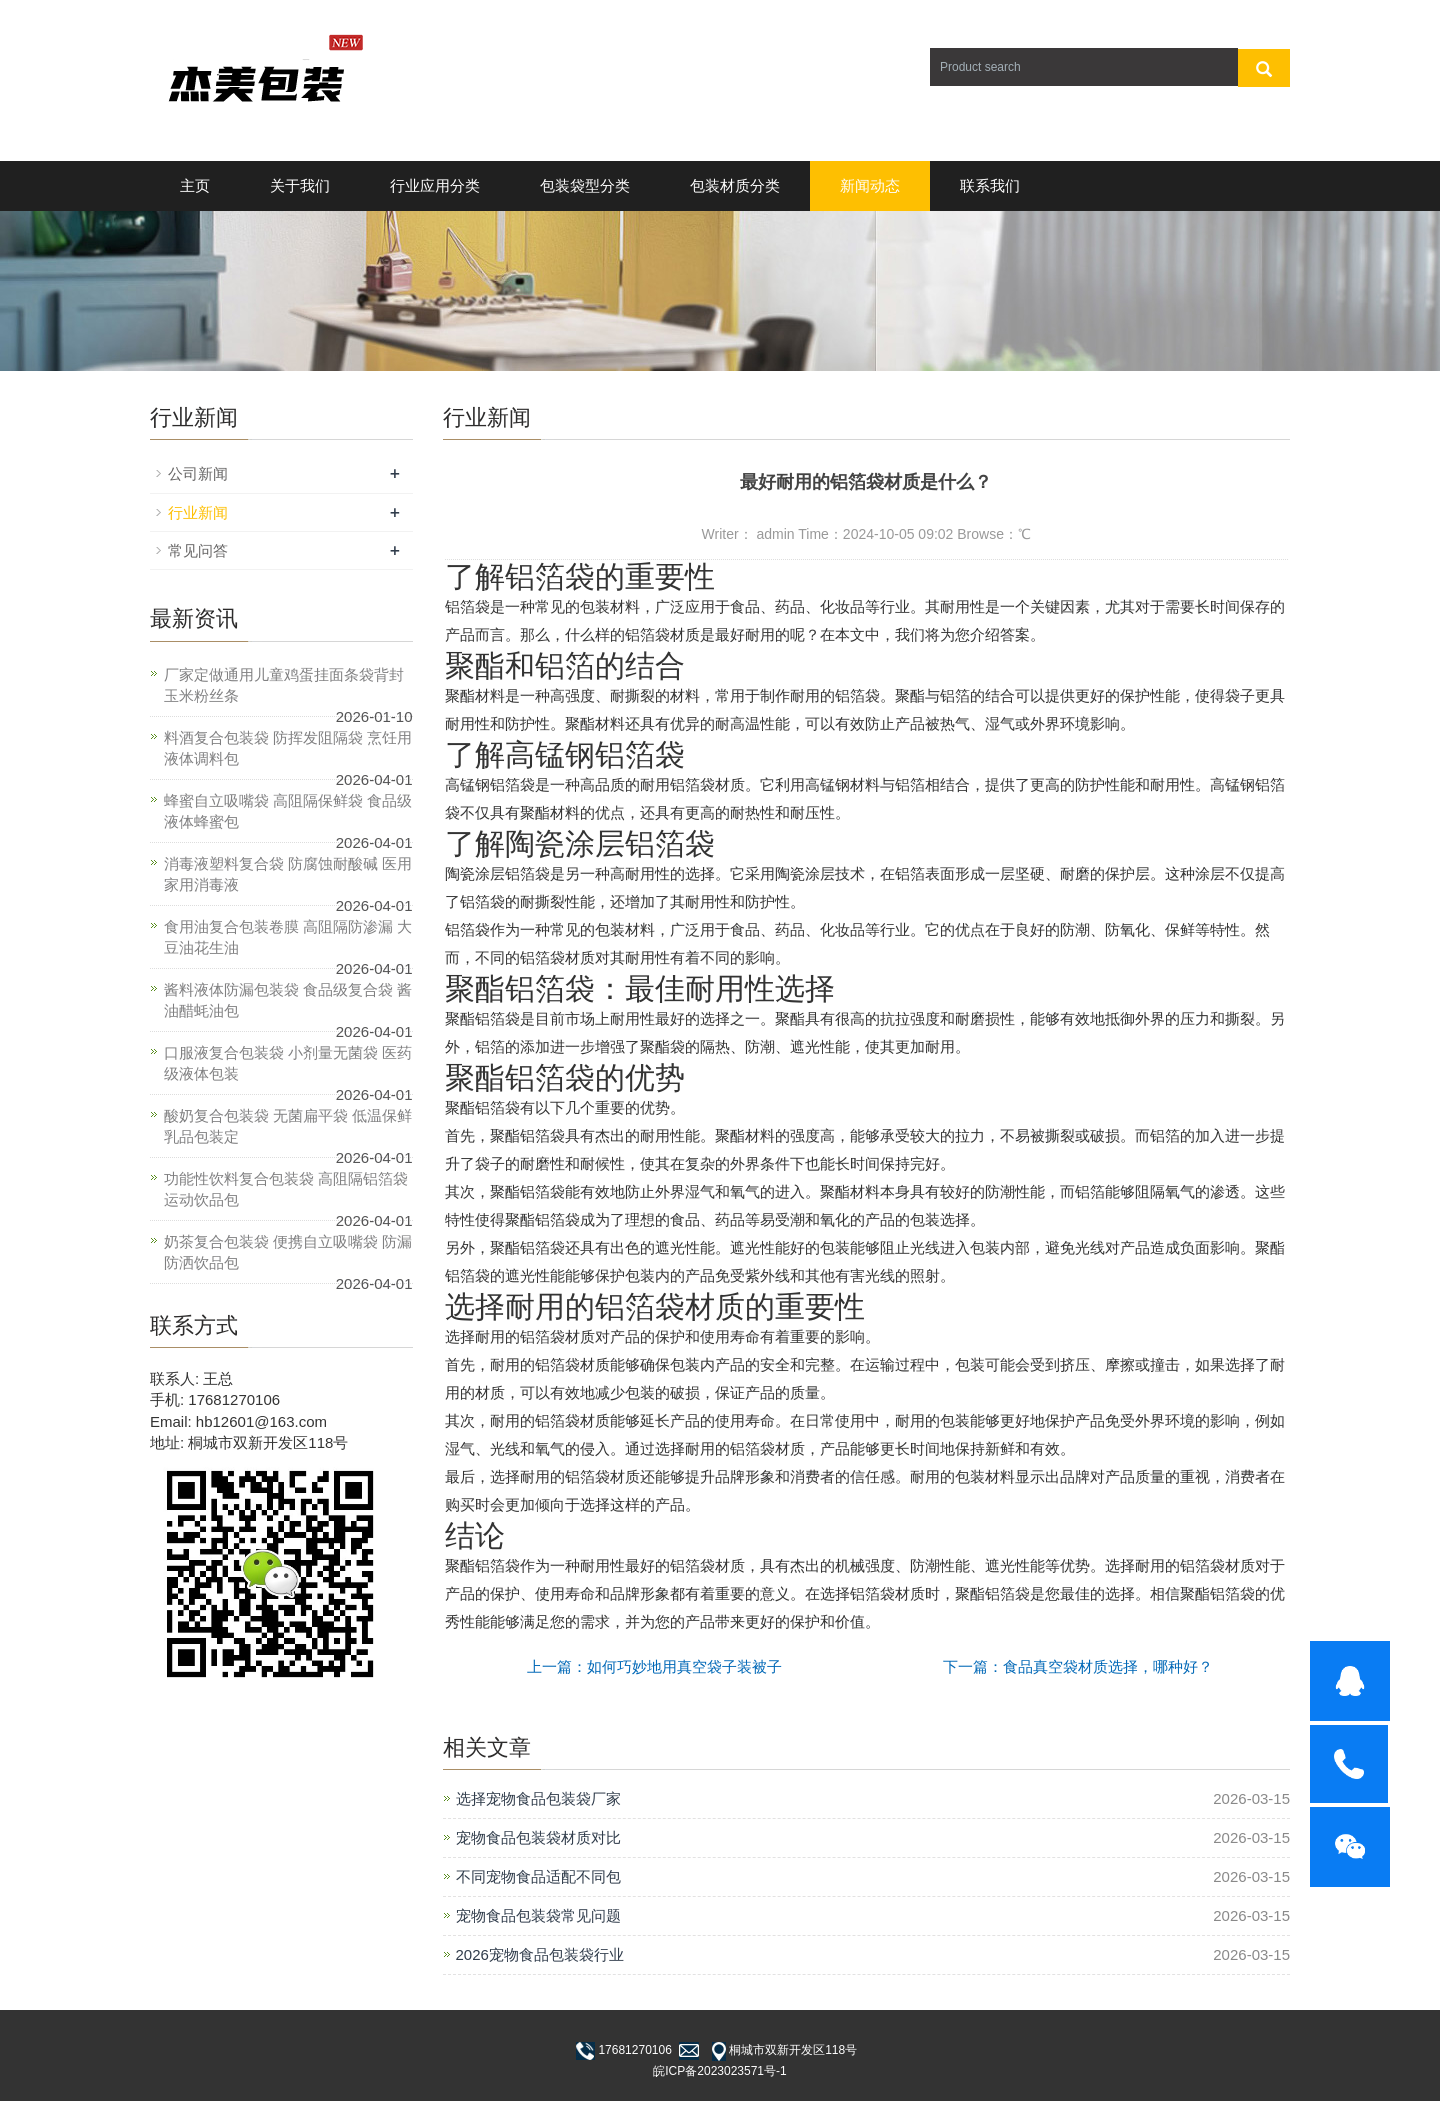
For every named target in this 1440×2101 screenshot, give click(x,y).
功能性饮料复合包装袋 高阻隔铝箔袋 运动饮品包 (286, 1189)
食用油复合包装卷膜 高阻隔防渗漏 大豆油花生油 (288, 937)
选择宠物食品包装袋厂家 (538, 1798)
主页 (195, 185)
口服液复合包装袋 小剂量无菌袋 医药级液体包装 (288, 1063)
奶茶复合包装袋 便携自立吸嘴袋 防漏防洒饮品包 (288, 1252)
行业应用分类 (435, 185)
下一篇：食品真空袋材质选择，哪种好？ (1078, 1666)
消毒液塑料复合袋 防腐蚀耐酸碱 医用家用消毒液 (288, 874)
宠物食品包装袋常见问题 (538, 1915)
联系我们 (990, 185)
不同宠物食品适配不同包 (538, 1876)
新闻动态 (870, 185)
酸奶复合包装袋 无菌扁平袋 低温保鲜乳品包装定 (288, 1126)
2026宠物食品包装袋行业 (540, 1954)
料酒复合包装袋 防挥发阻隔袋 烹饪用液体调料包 (288, 748)
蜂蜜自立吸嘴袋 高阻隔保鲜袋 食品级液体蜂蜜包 (288, 811)
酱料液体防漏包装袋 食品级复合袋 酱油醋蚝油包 (288, 1000)
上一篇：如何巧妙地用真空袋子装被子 (654, 1666)
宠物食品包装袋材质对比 (538, 1837)
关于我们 (300, 185)
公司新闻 (198, 473)
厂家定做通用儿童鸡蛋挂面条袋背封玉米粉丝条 (284, 685)
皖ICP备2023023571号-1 (719, 2071)
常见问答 (198, 550)
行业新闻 (198, 512)
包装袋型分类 (585, 185)
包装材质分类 (735, 185)
